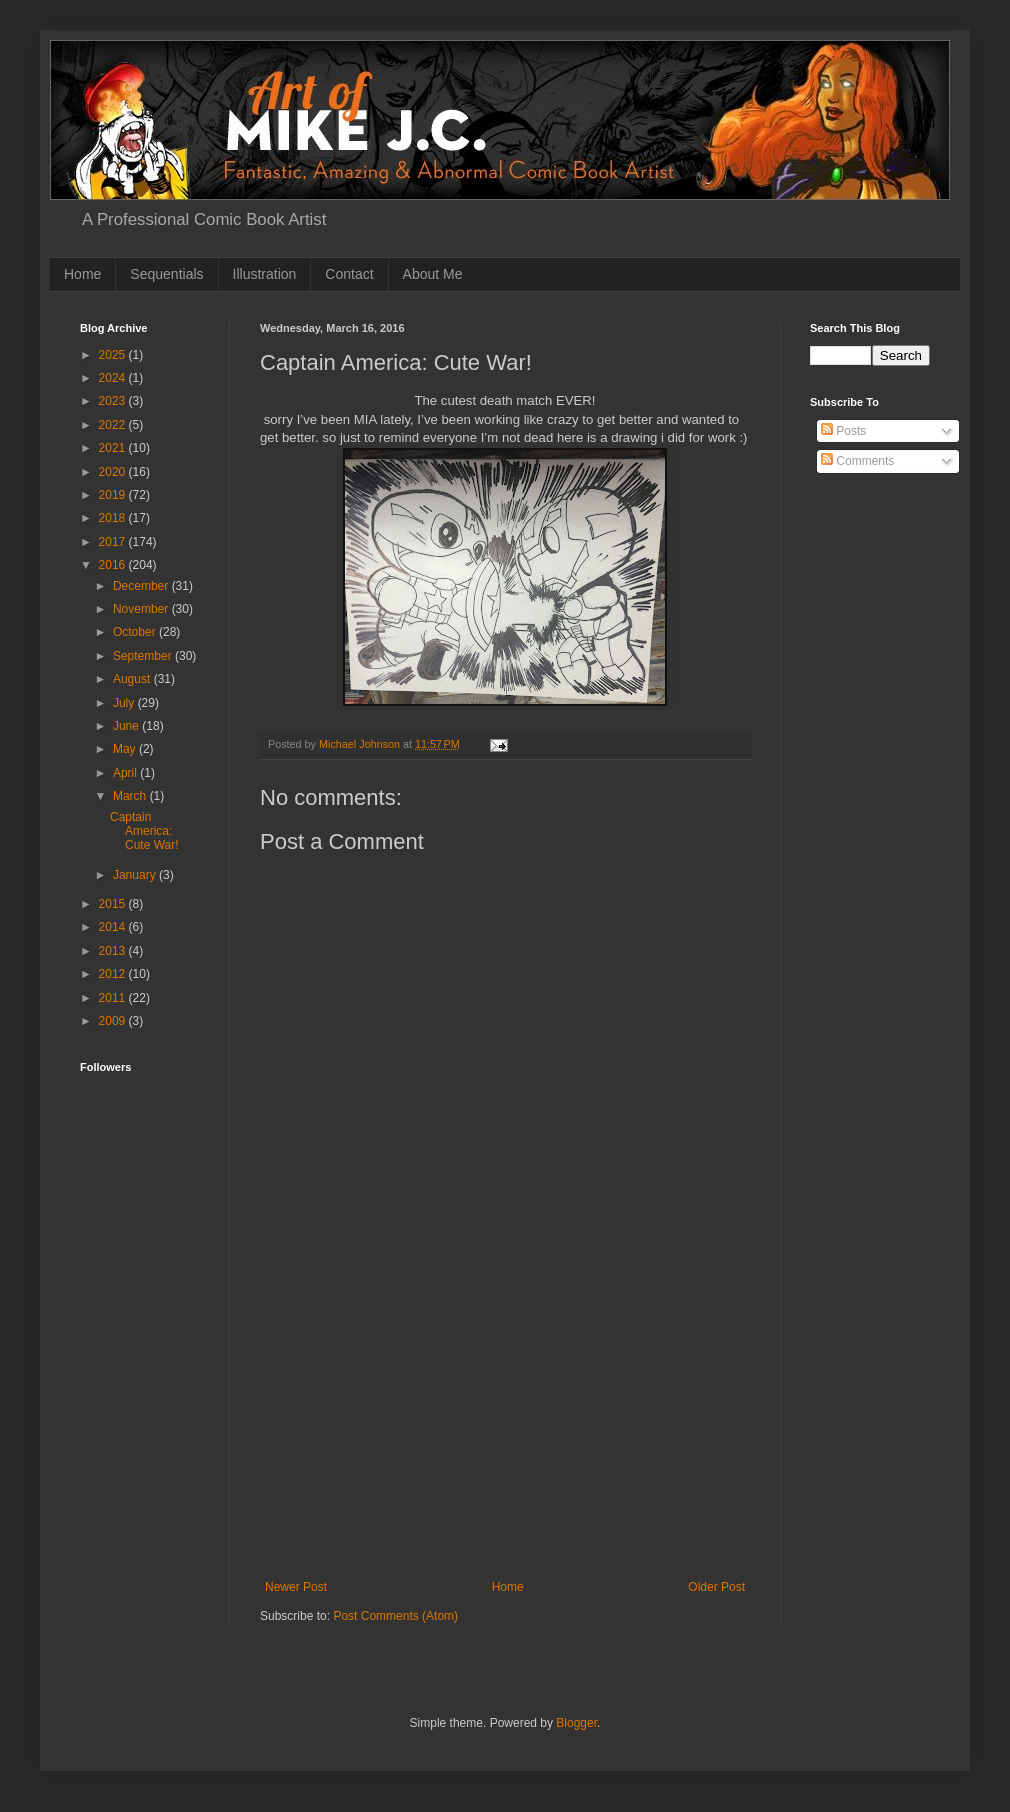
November (142, 609)
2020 (114, 472)
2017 (114, 542)
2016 (114, 565)
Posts (843, 431)
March (131, 796)
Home (82, 274)
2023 (114, 401)
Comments (857, 461)
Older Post (716, 1587)
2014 (114, 927)
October (136, 632)
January (136, 875)
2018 (114, 518)
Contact (349, 274)
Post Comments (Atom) (395, 1616)
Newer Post (296, 1587)
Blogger (576, 1723)
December (142, 586)
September (144, 656)
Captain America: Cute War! (144, 831)
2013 (114, 951)
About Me (433, 274)
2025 (114, 355)
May (126, 749)
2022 (114, 425)
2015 (114, 904)
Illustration (265, 274)
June (127, 726)
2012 (114, 974)
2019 (114, 495)
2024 (114, 378)
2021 (114, 448)
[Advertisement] (505, 1430)
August (133, 679)
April (126, 773)
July (125, 703)
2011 (114, 998)
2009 (114, 1021)
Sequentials (166, 274)
